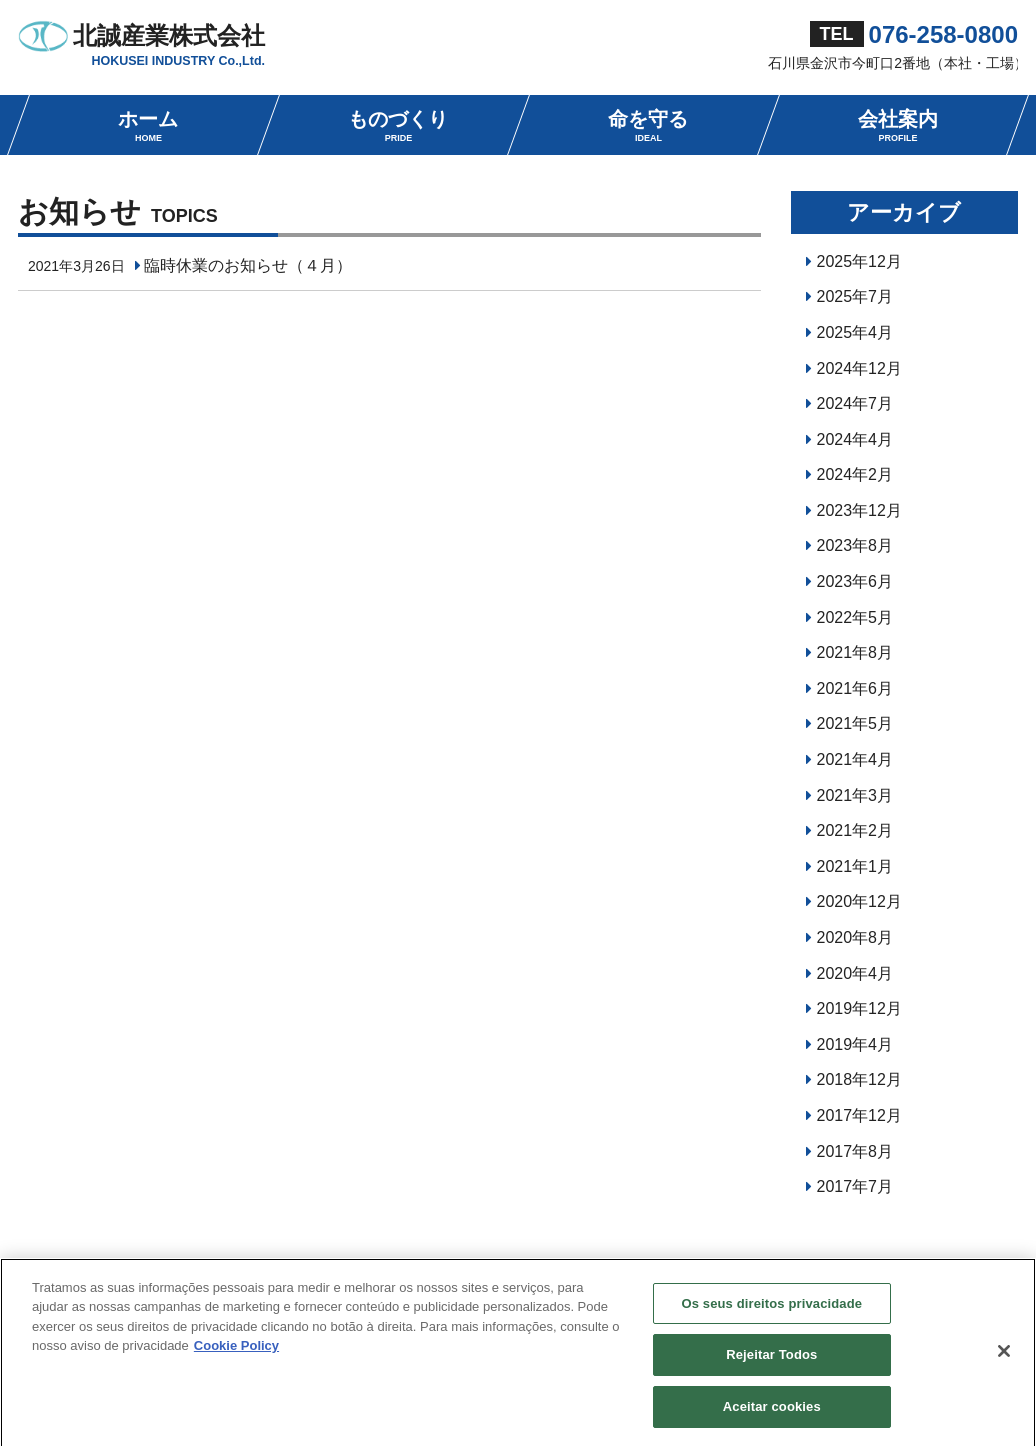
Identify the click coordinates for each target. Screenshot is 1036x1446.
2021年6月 (855, 688)
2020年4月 (855, 973)
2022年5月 (855, 617)
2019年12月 (859, 1008)
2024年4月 (855, 439)
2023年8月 (855, 545)
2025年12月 (859, 261)
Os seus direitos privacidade (771, 1308)
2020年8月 (855, 937)
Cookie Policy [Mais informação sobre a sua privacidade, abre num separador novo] (236, 1351)
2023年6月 (855, 581)
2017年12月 (859, 1115)
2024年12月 (859, 368)
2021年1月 (855, 866)
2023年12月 (859, 510)
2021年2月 (855, 830)
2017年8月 (855, 1151)
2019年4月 (855, 1044)
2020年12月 (859, 901)
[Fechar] (1004, 1356)
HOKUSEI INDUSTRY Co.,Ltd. (178, 61)
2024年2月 (855, 474)
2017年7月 (855, 1186)
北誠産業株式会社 (169, 35)
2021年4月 (855, 759)
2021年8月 (855, 652)
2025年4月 (855, 332)
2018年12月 (859, 1079)
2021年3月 (855, 795)
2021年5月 (855, 723)
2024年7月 (855, 403)
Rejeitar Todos (771, 1360)
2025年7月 (855, 296)
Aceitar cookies (772, 1412)
